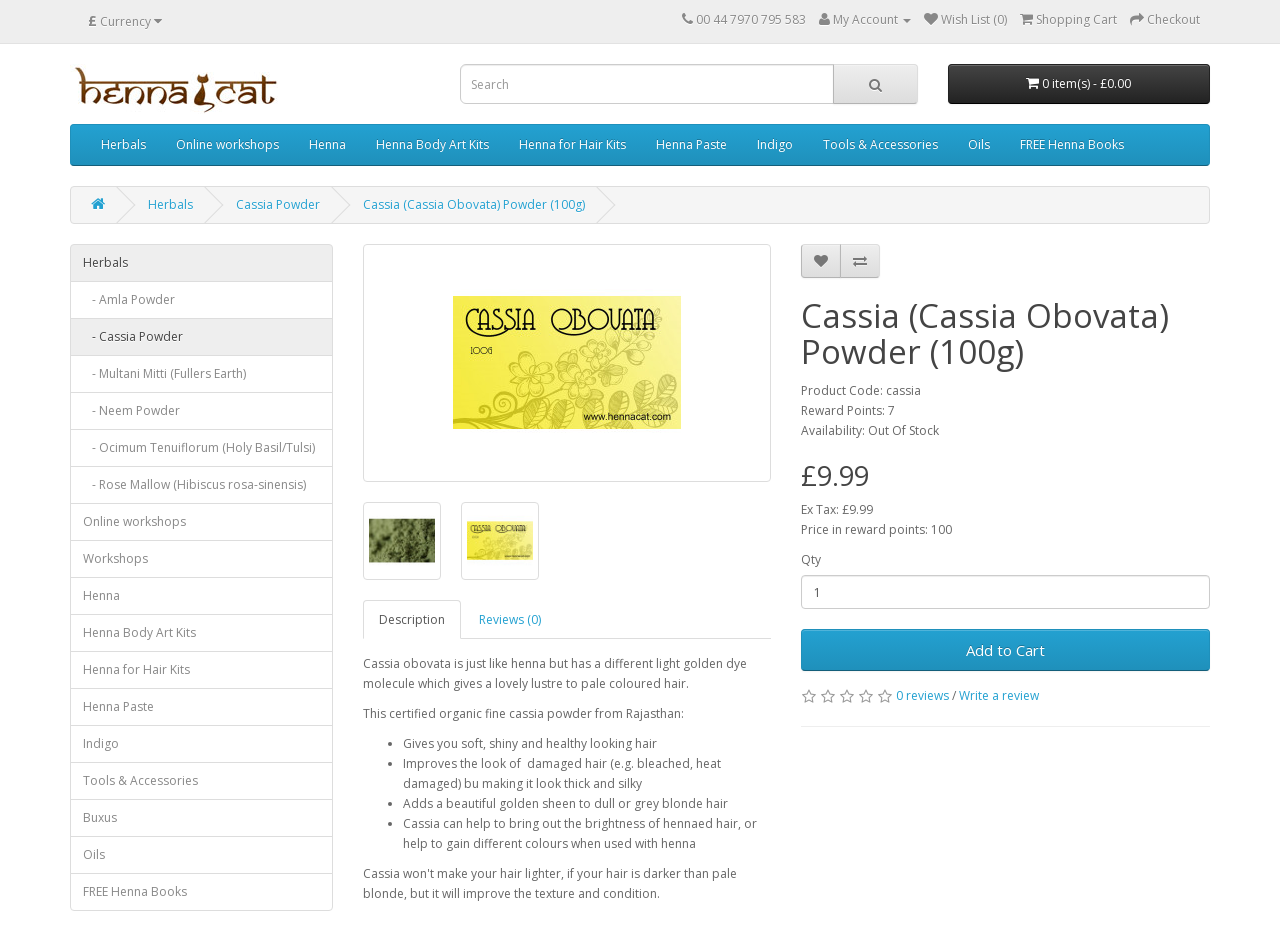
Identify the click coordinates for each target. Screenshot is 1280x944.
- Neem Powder (131, 410)
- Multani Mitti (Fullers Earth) (164, 373)
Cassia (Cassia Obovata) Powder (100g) (474, 204)
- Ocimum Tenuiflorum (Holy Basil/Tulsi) (199, 447)
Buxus (100, 817)
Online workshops (227, 144)
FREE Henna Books (1072, 144)
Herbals (123, 144)
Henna (327, 144)
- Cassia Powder (133, 336)
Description (412, 619)
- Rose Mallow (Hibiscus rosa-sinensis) (194, 484)
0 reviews (922, 695)
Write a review (999, 695)
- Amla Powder (129, 299)
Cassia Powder (278, 204)
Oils (979, 144)
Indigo (775, 144)
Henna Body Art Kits (432, 144)
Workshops (115, 558)
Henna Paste (691, 144)
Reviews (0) (510, 619)
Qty (811, 559)
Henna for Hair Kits (572, 144)
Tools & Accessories (880, 144)
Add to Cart (1005, 650)
